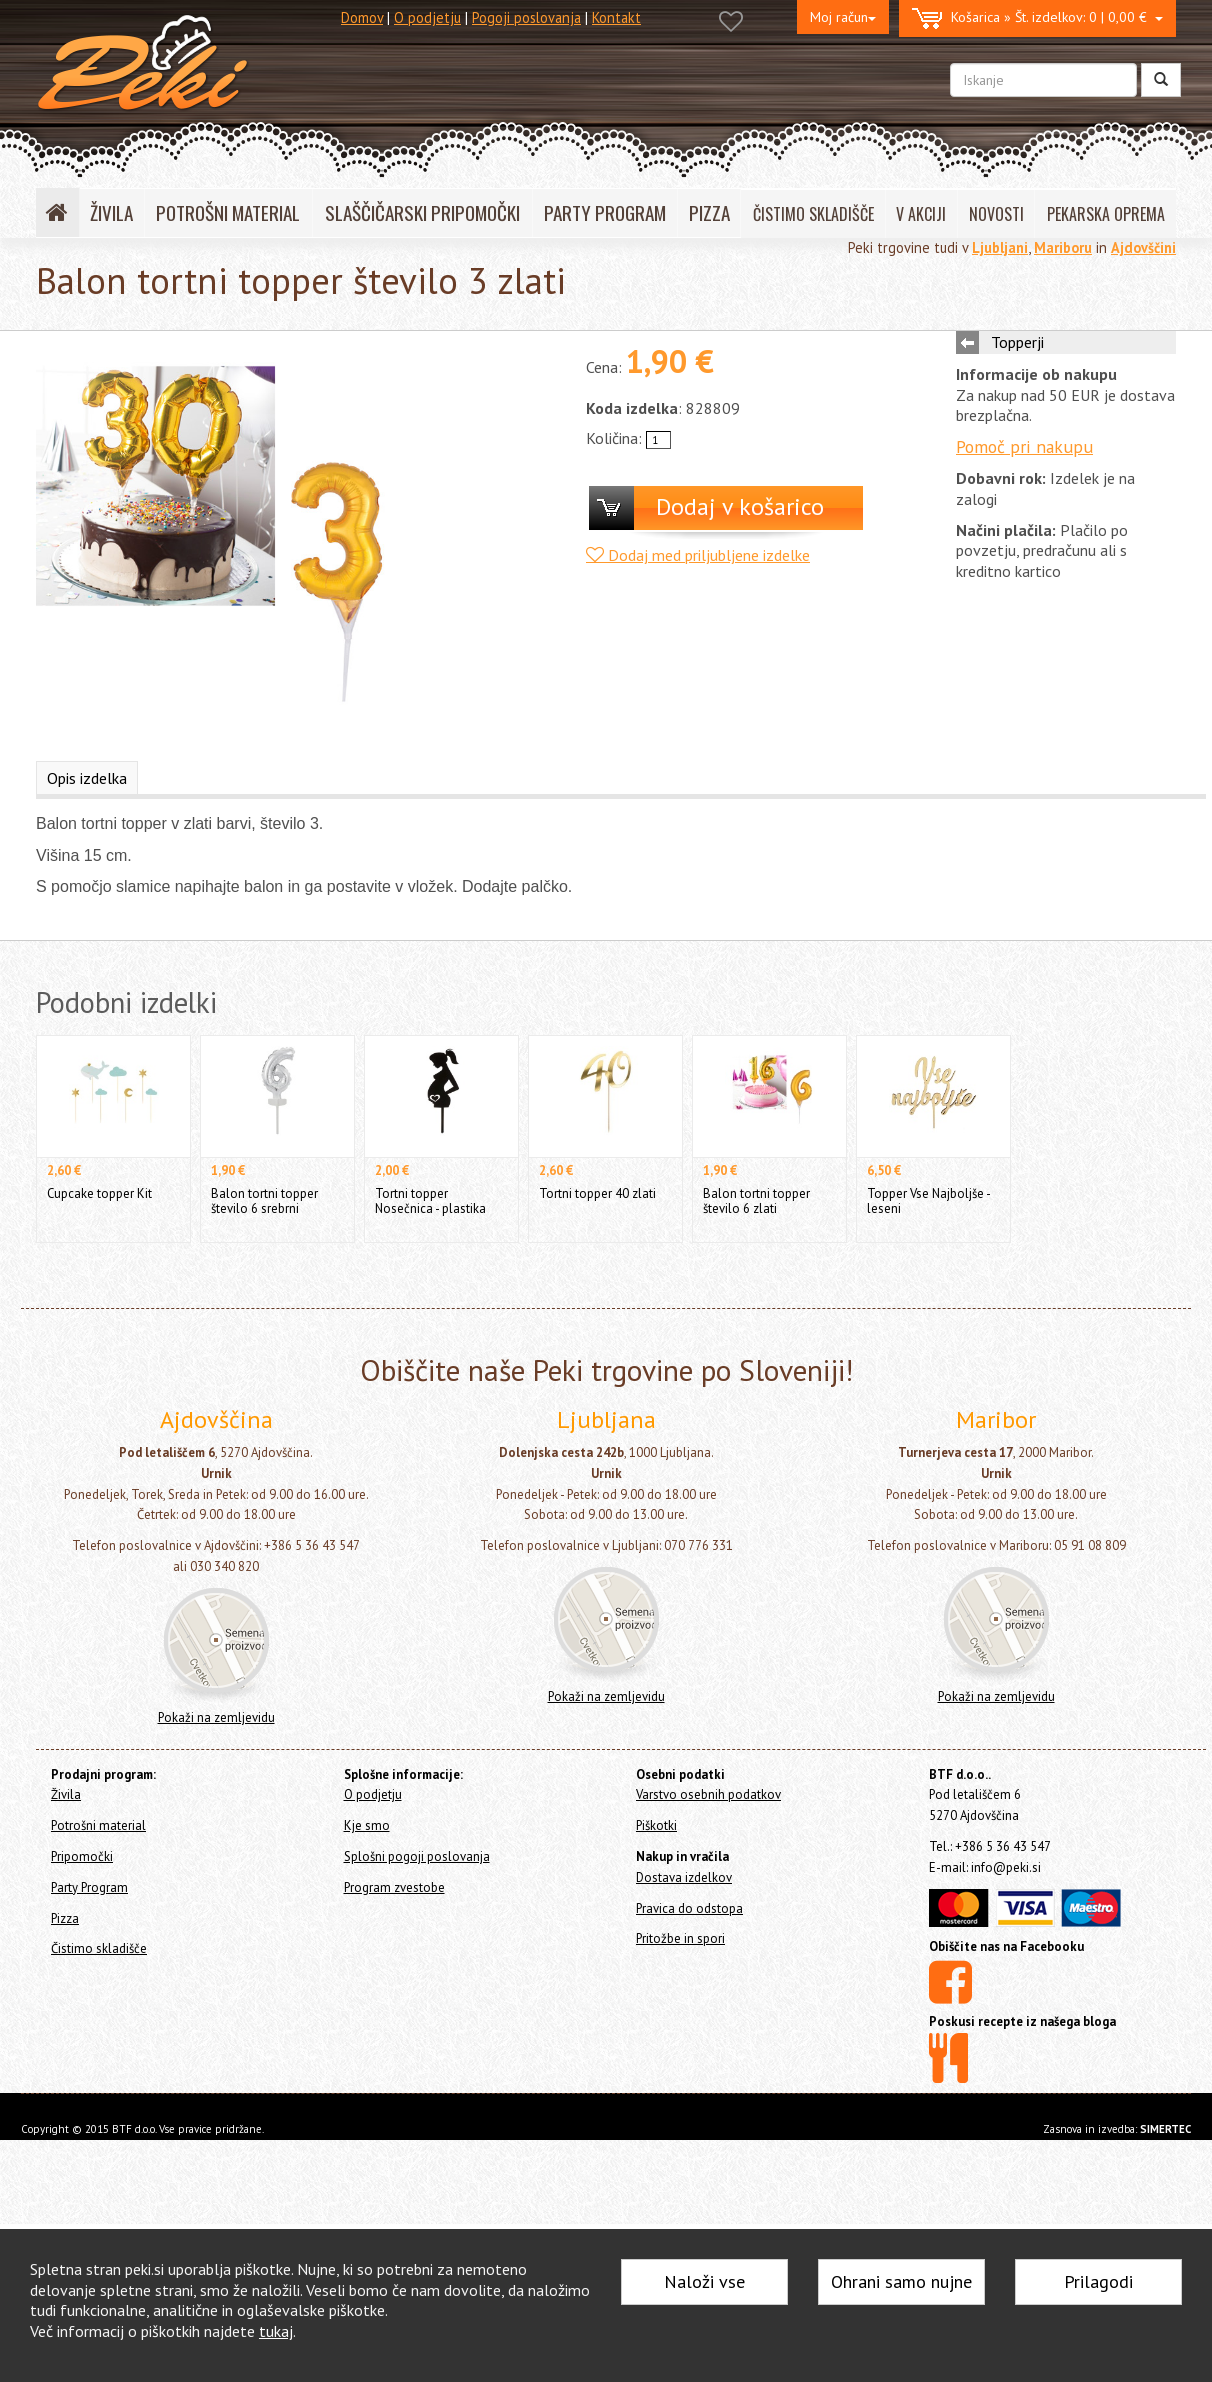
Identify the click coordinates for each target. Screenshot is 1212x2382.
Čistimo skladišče (99, 1948)
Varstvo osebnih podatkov (708, 1794)
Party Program (89, 1887)
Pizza (65, 1918)
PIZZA (709, 212)
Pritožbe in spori (680, 1938)
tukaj (276, 2331)
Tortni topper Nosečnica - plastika (430, 1200)
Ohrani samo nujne (901, 2281)
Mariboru (1063, 247)
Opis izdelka (87, 778)
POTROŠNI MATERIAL (228, 212)
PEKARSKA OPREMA (1106, 214)
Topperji (1017, 342)
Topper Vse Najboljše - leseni (928, 1200)
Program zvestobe (394, 1887)
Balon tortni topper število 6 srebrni (264, 1200)
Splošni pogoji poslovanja (417, 1856)
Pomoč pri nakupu (1024, 446)
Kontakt (616, 17)
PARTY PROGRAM (605, 212)
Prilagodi (1098, 2281)
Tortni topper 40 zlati (597, 1193)
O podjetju (427, 17)
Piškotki (656, 1825)
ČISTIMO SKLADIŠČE (813, 214)
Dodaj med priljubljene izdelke (698, 555)
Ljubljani (1000, 247)
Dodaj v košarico (740, 506)
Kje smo (367, 1825)
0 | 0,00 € (1037, 18)
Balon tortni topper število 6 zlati (756, 1200)
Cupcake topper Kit (99, 1193)
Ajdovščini (1143, 247)
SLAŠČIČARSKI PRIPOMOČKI (422, 212)
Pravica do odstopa (689, 1908)
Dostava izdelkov (684, 1877)
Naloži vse (704, 2281)
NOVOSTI (996, 214)
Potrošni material (98, 1825)
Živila (66, 1794)
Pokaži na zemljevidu (216, 1717)
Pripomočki (82, 1856)
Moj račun (843, 17)
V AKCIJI (921, 214)
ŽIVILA (111, 212)
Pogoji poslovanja (526, 17)
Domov (362, 17)
